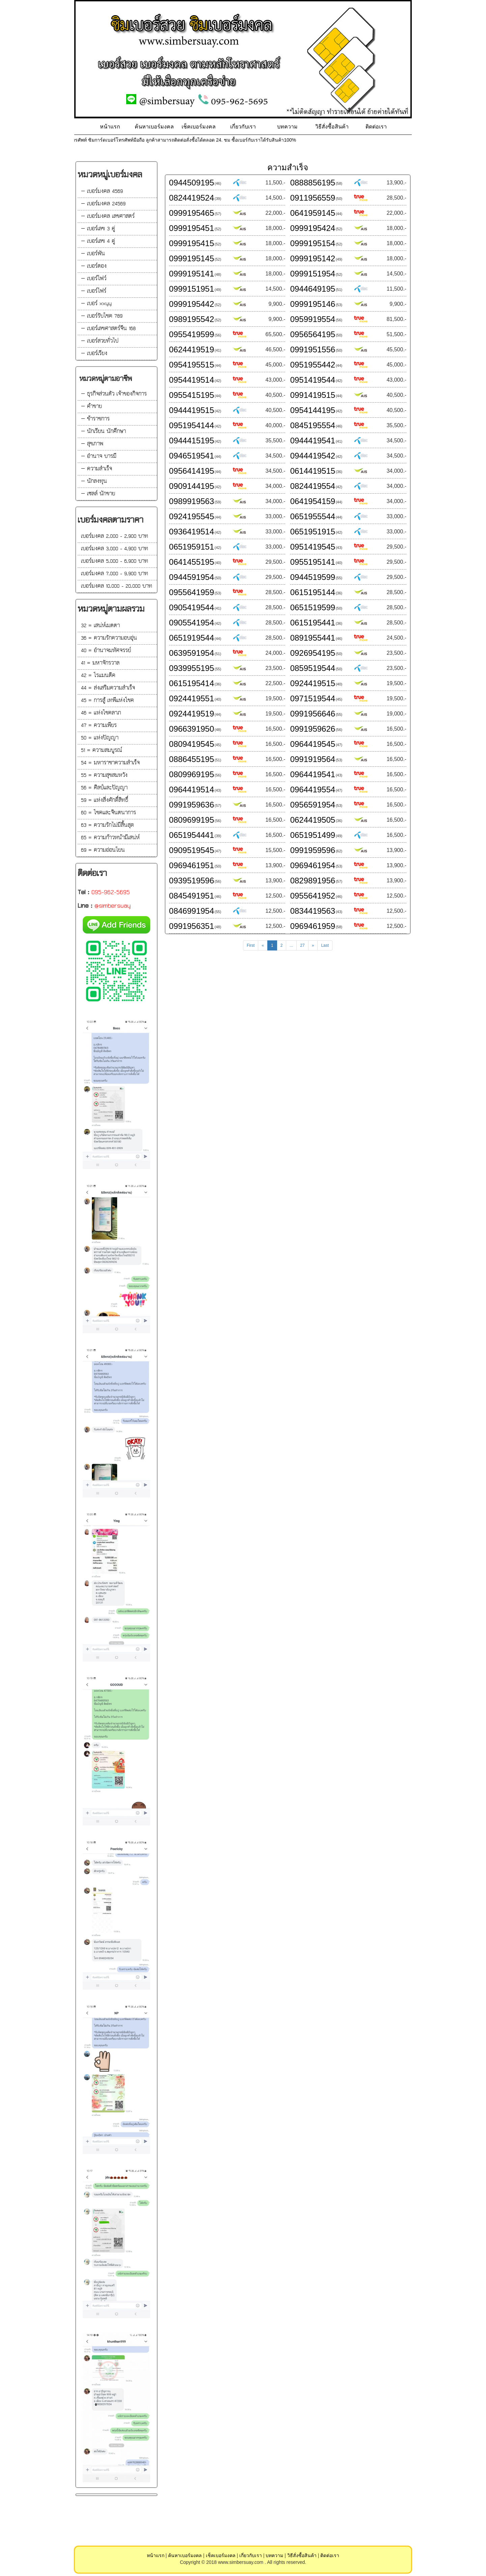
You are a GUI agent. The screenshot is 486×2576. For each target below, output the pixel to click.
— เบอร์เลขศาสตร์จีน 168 (108, 328)
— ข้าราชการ (95, 419)
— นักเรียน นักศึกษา (103, 431)
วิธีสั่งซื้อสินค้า (332, 126)
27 (302, 945)
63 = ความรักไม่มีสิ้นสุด (107, 825)
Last (325, 945)
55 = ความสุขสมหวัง (104, 775)
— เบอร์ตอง (94, 266)
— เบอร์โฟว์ (93, 279)
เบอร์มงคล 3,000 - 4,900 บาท (114, 549)
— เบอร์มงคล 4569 (102, 191)
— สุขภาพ (92, 444)
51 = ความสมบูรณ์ (101, 750)
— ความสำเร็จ (96, 469)
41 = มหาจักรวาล (100, 663)
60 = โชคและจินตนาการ (108, 813)
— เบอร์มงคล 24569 (103, 204)
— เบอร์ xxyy (96, 304)
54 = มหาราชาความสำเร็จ (110, 763)
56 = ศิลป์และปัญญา (104, 788)
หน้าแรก (110, 126)
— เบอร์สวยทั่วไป (99, 341)
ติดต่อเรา (376, 126)
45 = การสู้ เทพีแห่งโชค (107, 700)
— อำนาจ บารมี (98, 456)
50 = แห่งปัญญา (99, 738)
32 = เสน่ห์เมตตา (100, 626)
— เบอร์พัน (93, 254)
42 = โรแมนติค (98, 675)
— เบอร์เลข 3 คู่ (98, 229)
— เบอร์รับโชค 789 (102, 316)
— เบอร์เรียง (94, 353)
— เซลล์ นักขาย (98, 494)
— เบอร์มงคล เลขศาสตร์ (108, 216)
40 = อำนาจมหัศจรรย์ (106, 650)
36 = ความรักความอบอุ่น (109, 638)
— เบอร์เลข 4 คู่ (98, 241)
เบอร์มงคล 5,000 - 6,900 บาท (114, 561)
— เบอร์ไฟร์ (93, 291)
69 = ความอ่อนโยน (103, 850)
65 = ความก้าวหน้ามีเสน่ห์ (110, 838)
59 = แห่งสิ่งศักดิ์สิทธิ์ (104, 800)
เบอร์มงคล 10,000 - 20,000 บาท (116, 586)
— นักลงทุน (94, 481)
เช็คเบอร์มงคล (199, 126)
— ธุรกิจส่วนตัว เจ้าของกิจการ (114, 394)
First (250, 945)
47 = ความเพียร (99, 725)
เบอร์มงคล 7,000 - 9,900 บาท (114, 574)
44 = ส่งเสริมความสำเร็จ (108, 688)
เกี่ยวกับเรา (243, 126)
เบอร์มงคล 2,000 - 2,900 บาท (114, 536)
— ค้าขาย (91, 406)
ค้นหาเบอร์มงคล (154, 126)
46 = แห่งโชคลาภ (101, 713)
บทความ (287, 126)
